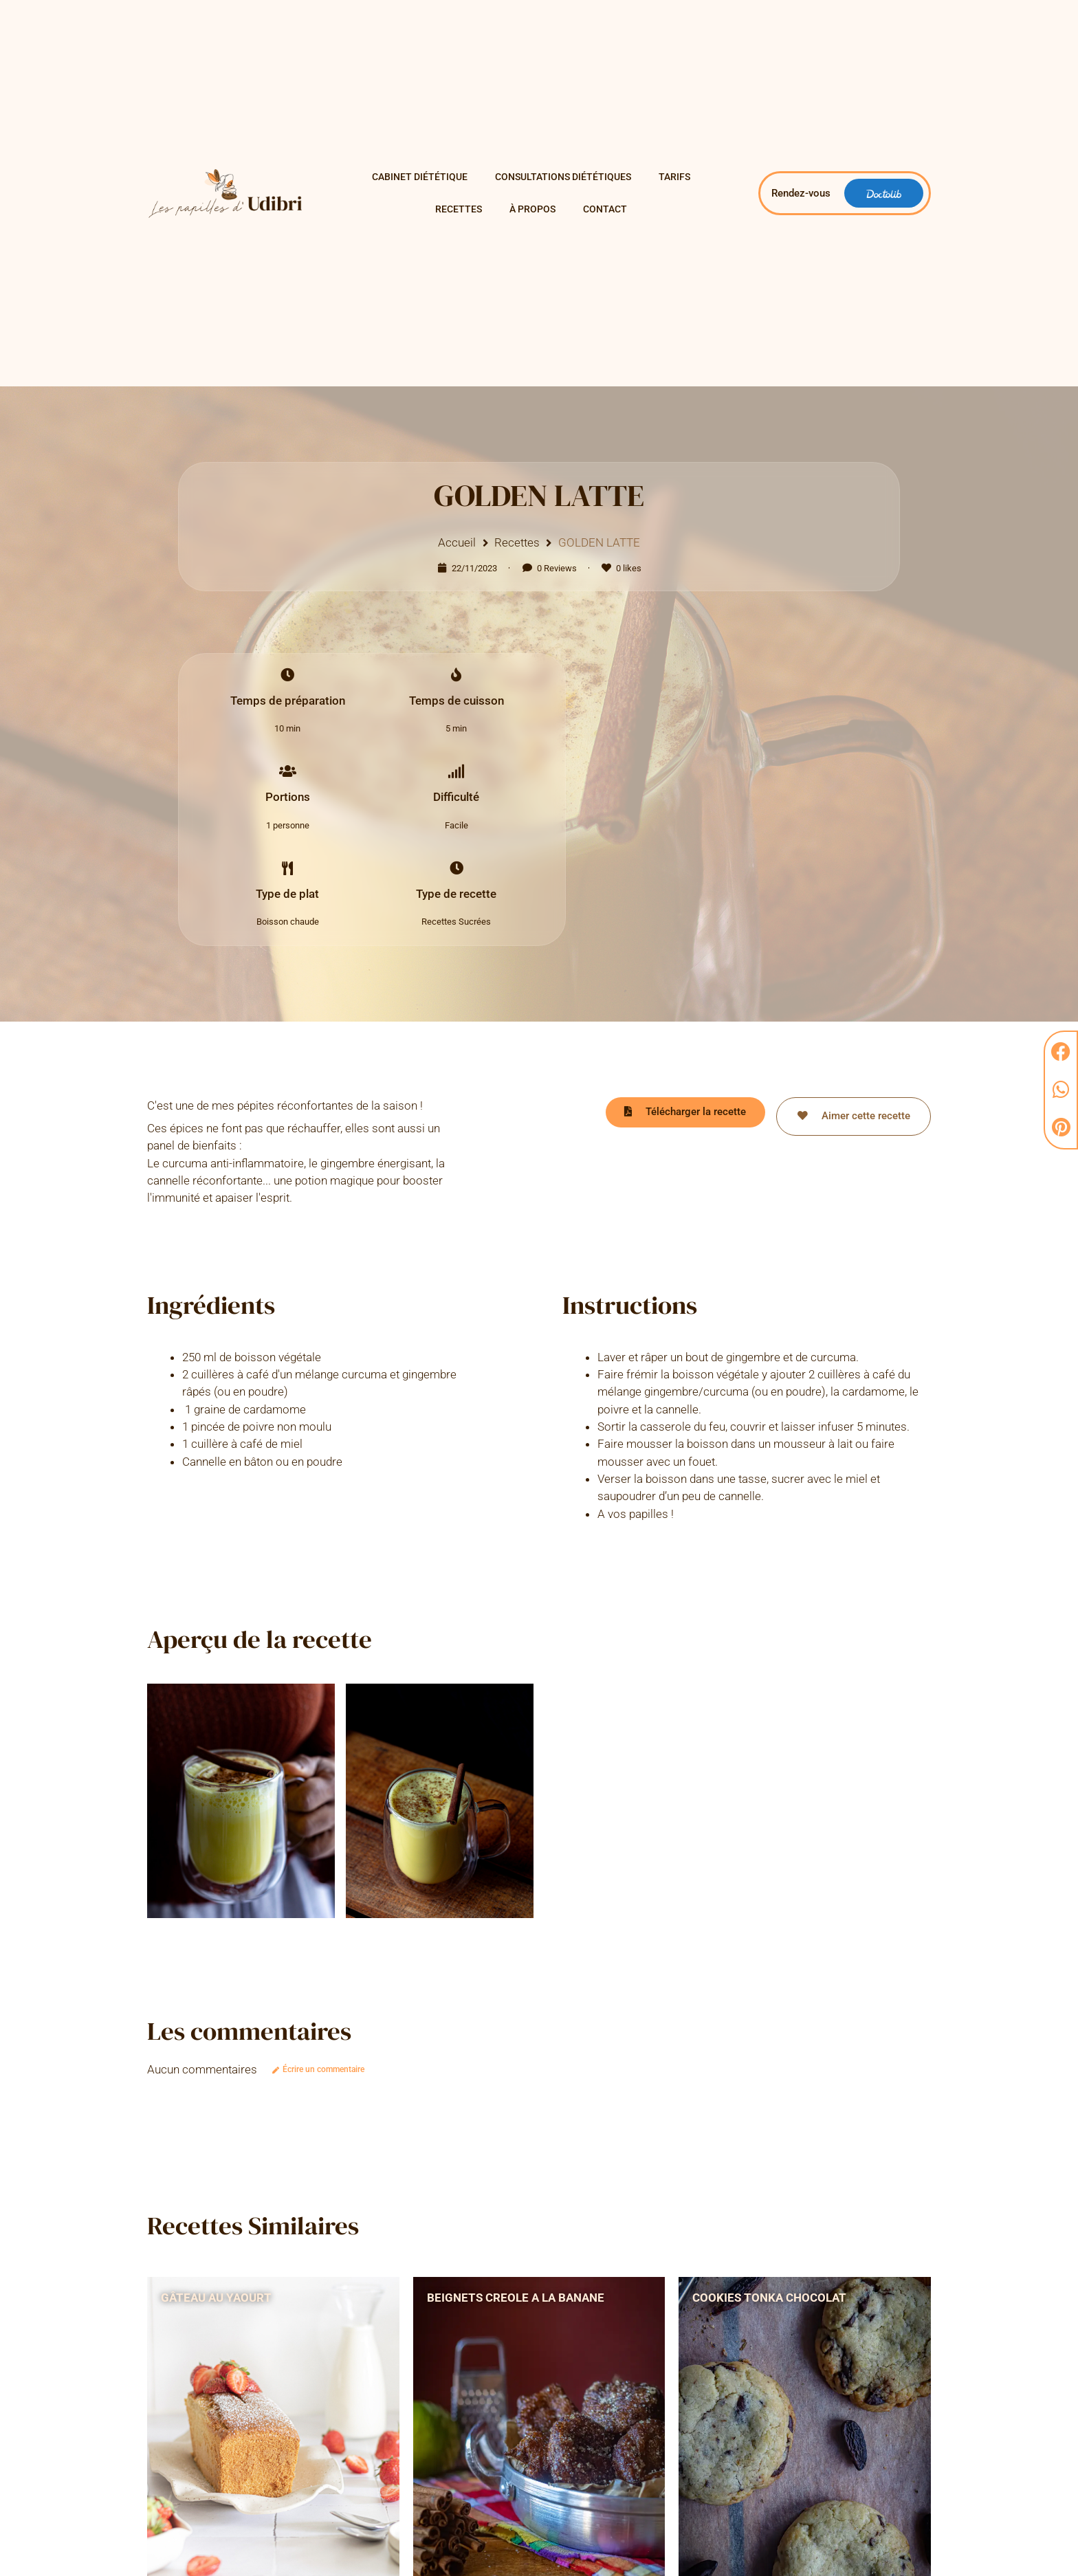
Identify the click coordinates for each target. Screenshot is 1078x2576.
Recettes (458, 208)
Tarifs (674, 176)
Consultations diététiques (563, 176)
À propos (532, 208)
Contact (605, 208)
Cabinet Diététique (420, 176)
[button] (1061, 1052)
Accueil (457, 542)
